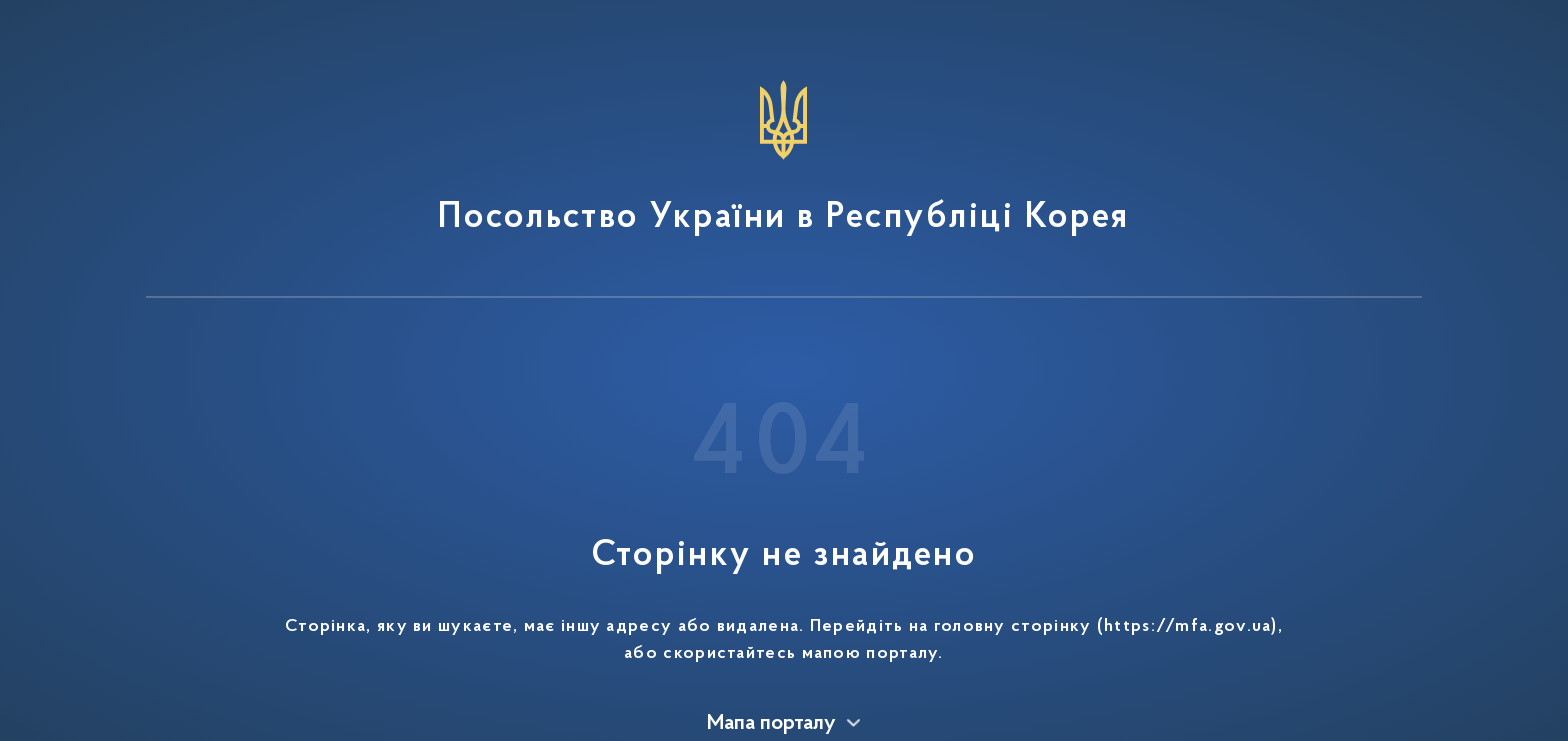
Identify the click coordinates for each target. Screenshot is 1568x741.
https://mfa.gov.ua (1187, 627)
